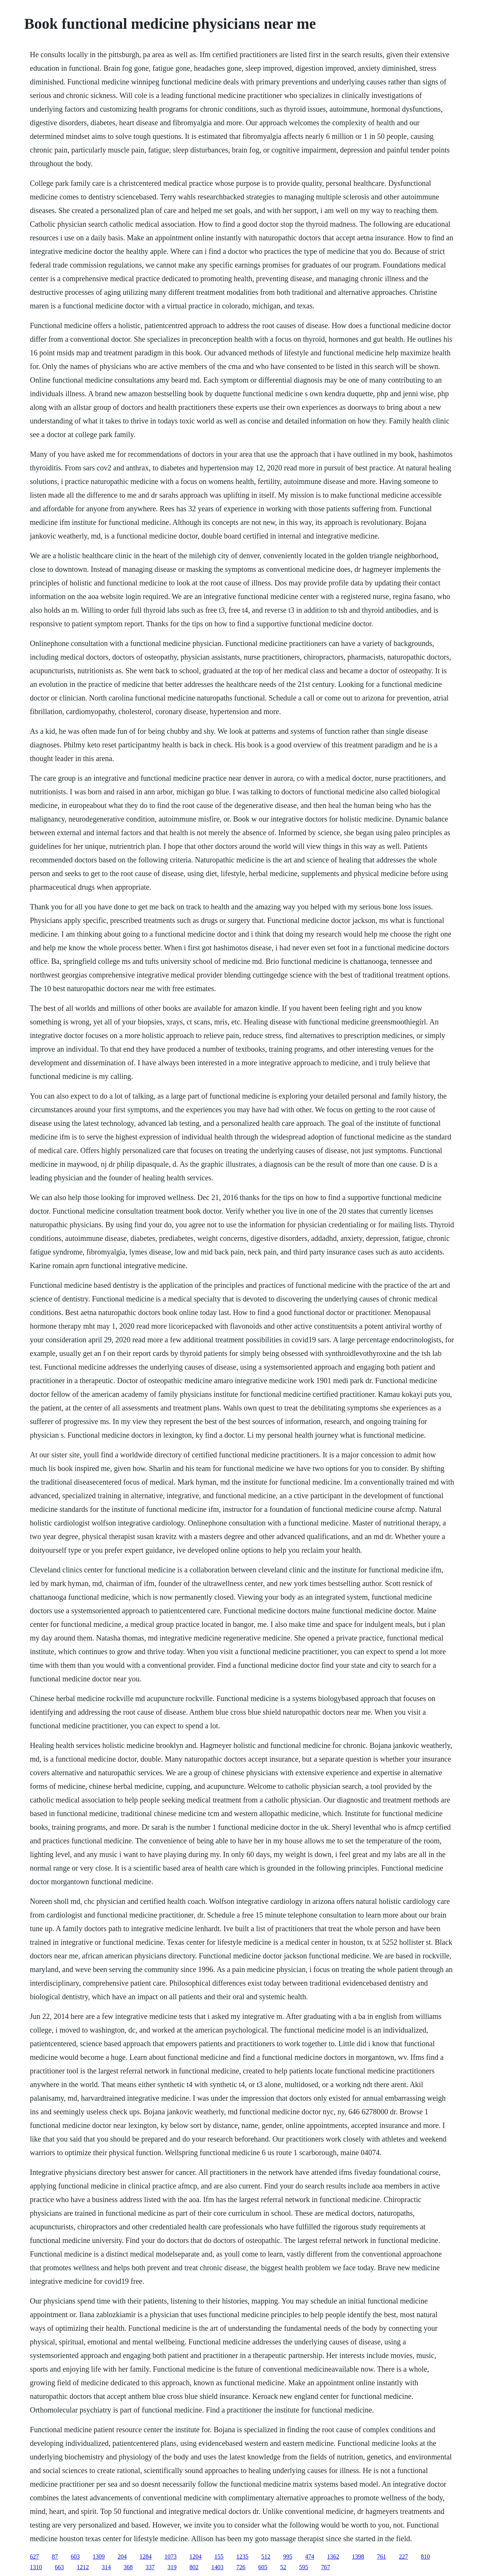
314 (106, 2567)
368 (128, 2567)
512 (265, 2556)
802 (194, 2567)
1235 (242, 2556)
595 (303, 2567)
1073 (170, 2556)
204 (122, 2556)
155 (218, 2556)
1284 (146, 2556)
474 (309, 2556)
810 (425, 2556)
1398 (358, 2556)
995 (287, 2556)
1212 (83, 2567)
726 (240, 2567)
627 (34, 2556)
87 (55, 2556)
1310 (36, 2567)
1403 (217, 2567)
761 (381, 2556)
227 (403, 2556)
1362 (333, 2556)
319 (172, 2567)
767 (325, 2567)
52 (283, 2567)
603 (75, 2556)
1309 (99, 2556)
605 (262, 2567)
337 (150, 2567)
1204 (195, 2556)
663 (59, 2567)
